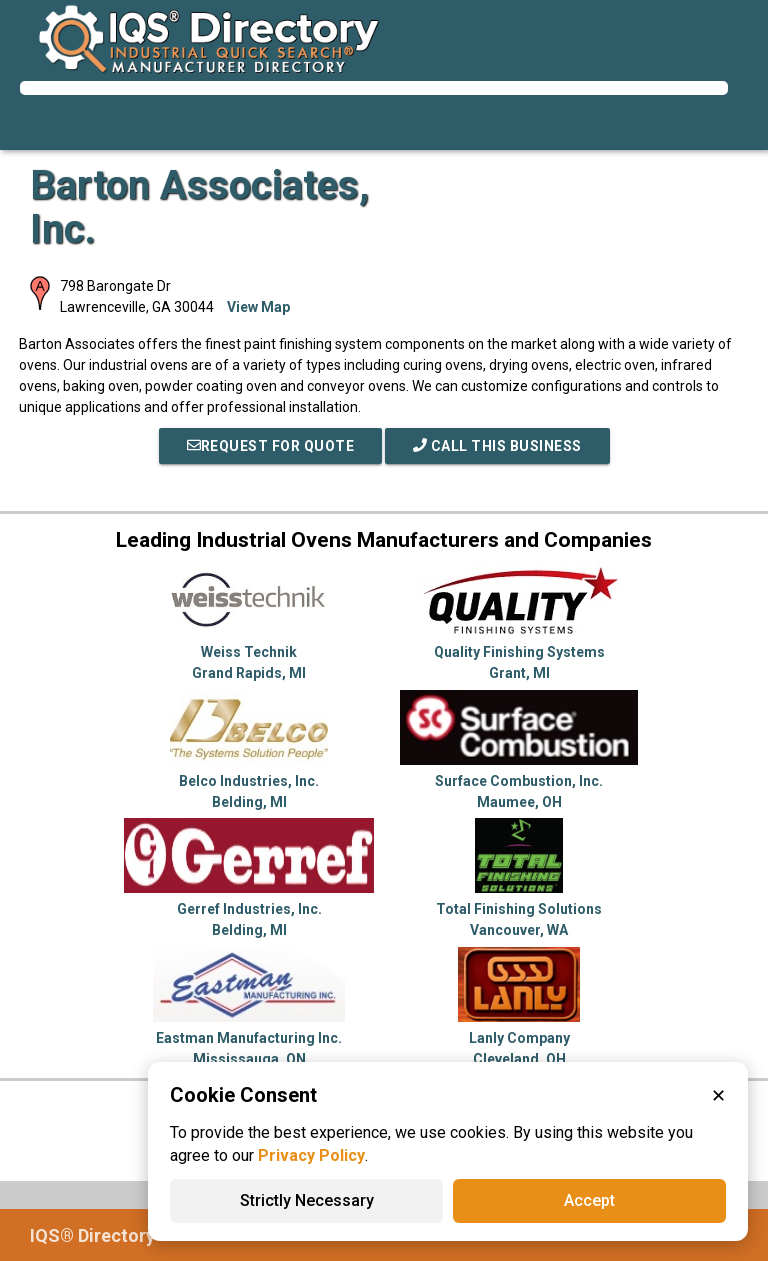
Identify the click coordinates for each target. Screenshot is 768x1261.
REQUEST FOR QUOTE (271, 446)
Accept (589, 1200)
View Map (258, 307)
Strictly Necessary (307, 1200)
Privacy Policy (311, 1155)
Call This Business (497, 446)
